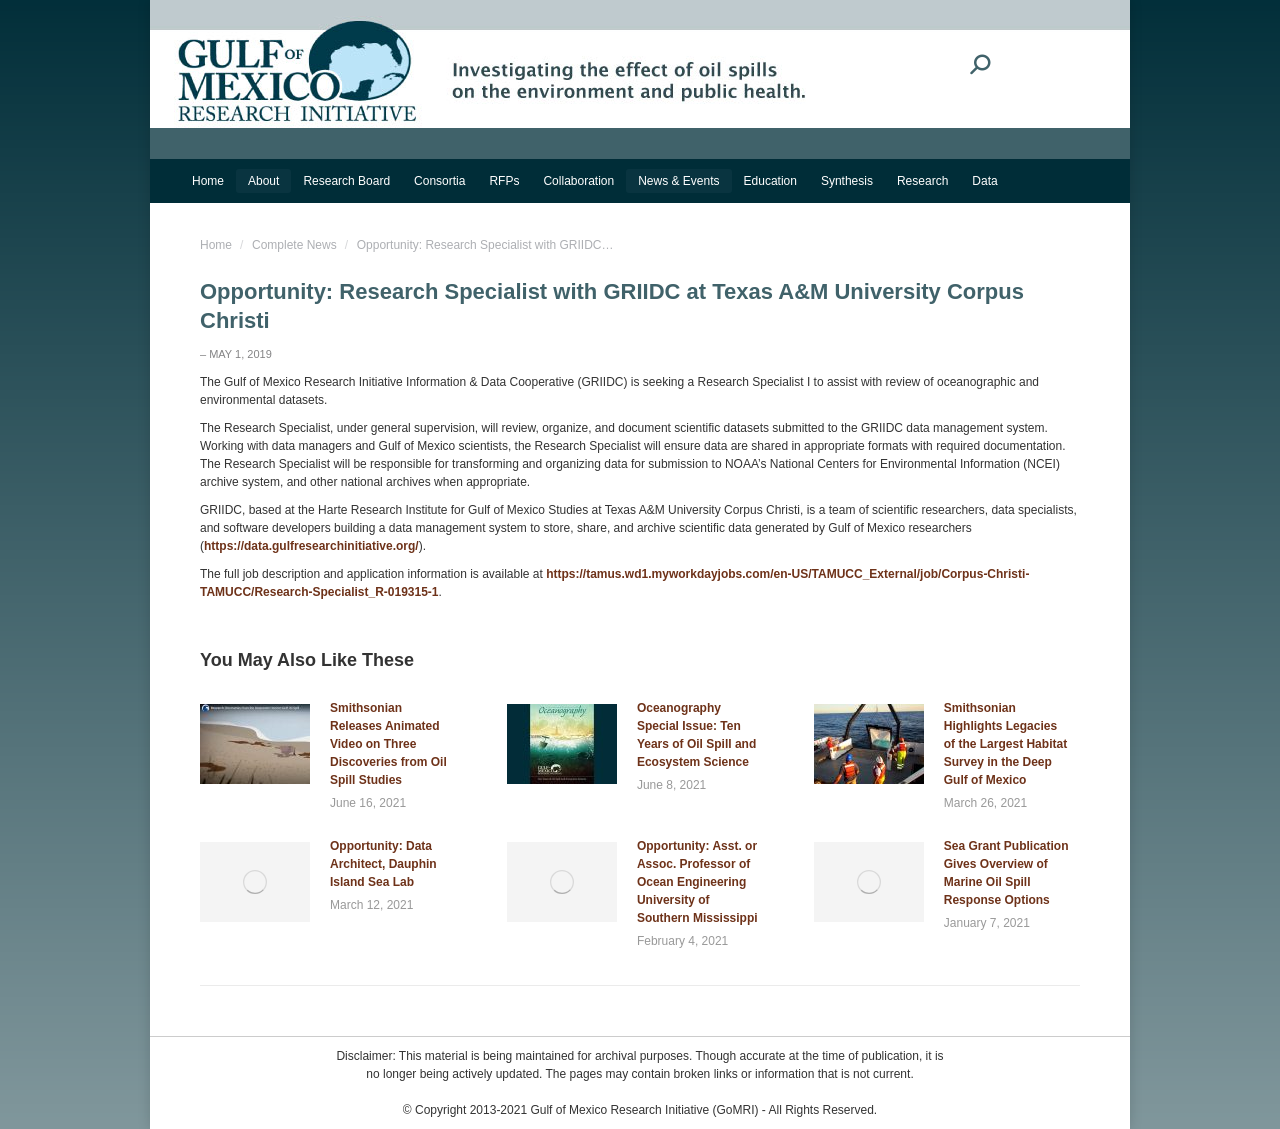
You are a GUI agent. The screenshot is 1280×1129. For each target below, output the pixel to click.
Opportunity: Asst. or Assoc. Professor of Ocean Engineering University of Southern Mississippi (697, 882)
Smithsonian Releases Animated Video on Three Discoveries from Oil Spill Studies (388, 744)
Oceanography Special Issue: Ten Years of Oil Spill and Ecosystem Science (696, 735)
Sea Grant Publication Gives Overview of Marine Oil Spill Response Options (1006, 873)
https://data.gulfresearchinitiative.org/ (311, 546)
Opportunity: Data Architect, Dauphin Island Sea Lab (383, 864)
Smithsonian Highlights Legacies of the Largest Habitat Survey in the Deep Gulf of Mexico (1005, 744)
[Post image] (255, 744)
